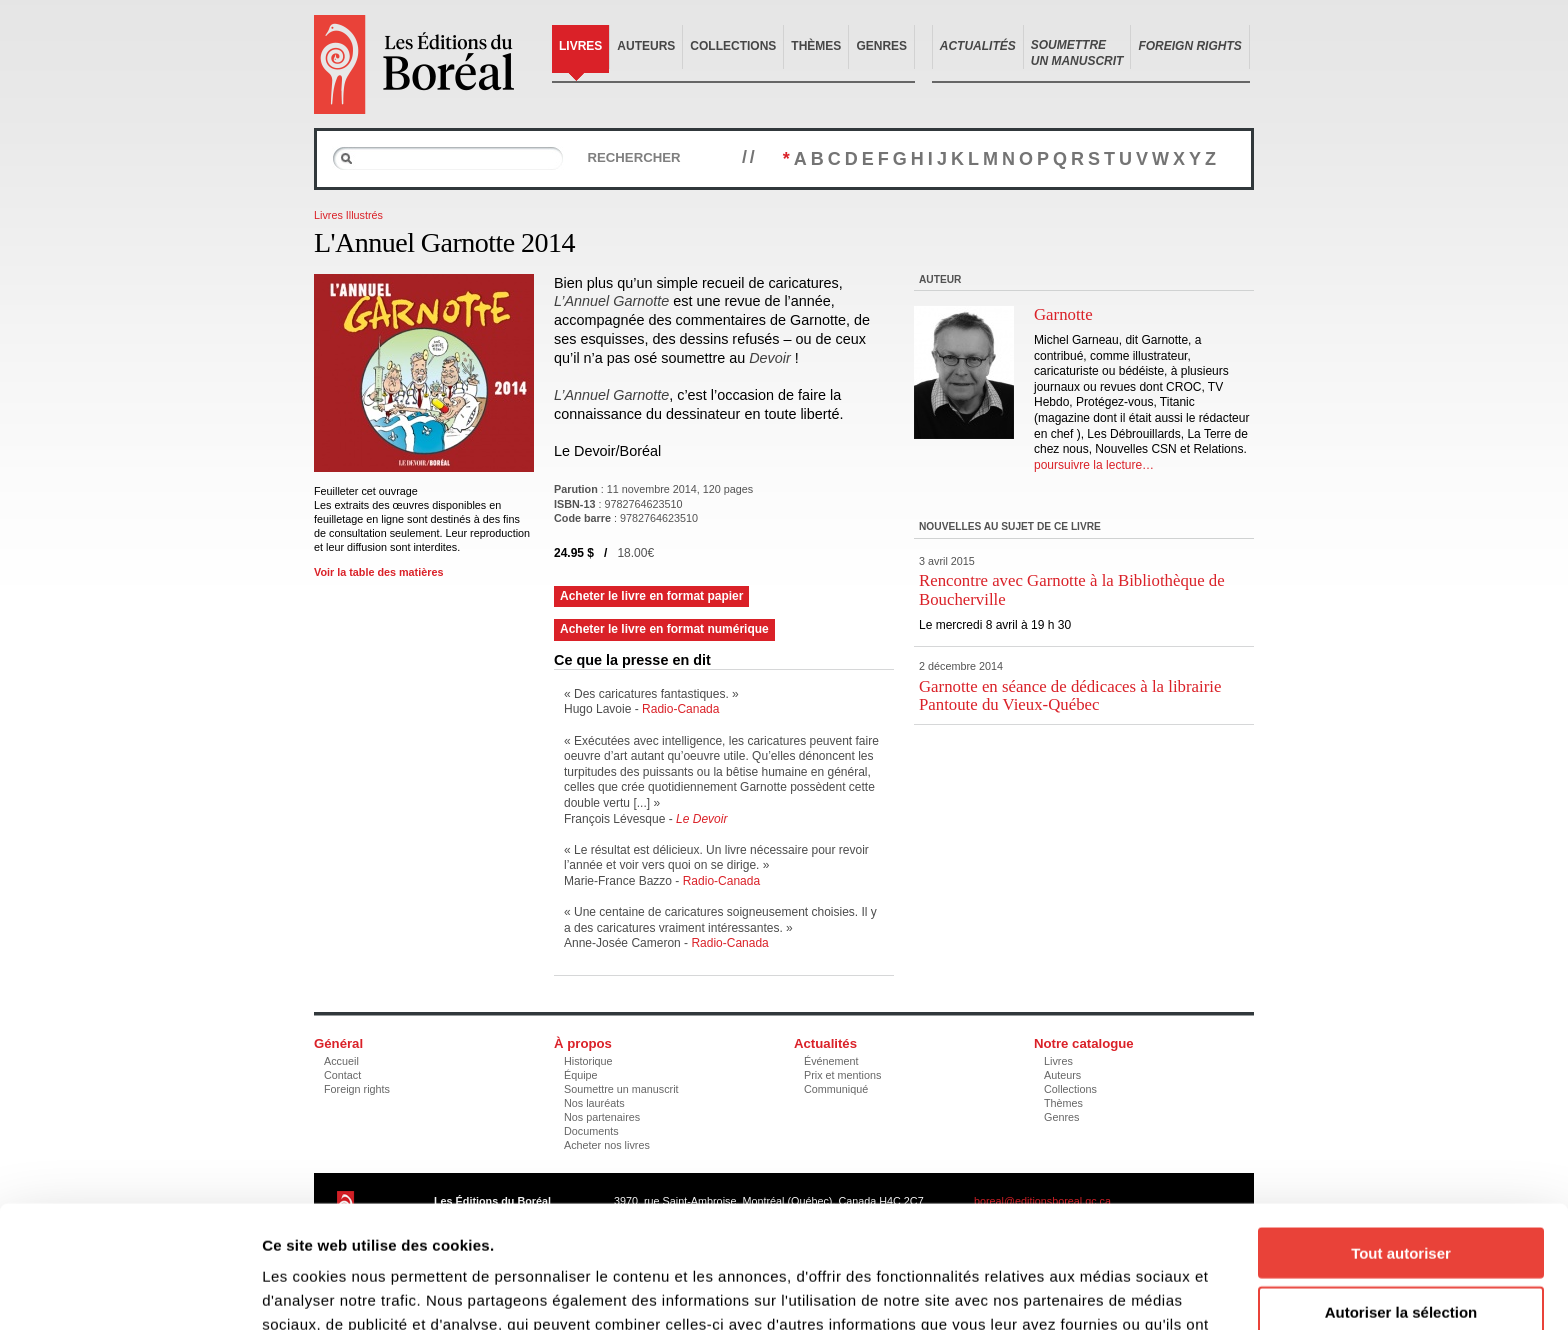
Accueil (341, 1061)
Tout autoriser (1401, 1130)
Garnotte (1063, 314)
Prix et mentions (842, 1075)
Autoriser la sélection (1401, 1189)
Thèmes (816, 46)
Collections (733, 46)
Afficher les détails (1101, 1290)
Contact (342, 1075)
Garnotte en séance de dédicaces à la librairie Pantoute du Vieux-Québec (1070, 695)
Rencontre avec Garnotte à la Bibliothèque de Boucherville (1072, 589)
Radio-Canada (680, 709)
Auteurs (646, 46)
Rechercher (633, 157)
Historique (588, 1061)
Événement (831, 1061)
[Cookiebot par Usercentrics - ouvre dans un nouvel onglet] (129, 1291)
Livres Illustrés (348, 215)
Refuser (1401, 1247)
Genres (881, 46)
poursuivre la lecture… (1094, 465)
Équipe (581, 1075)
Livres (580, 46)
